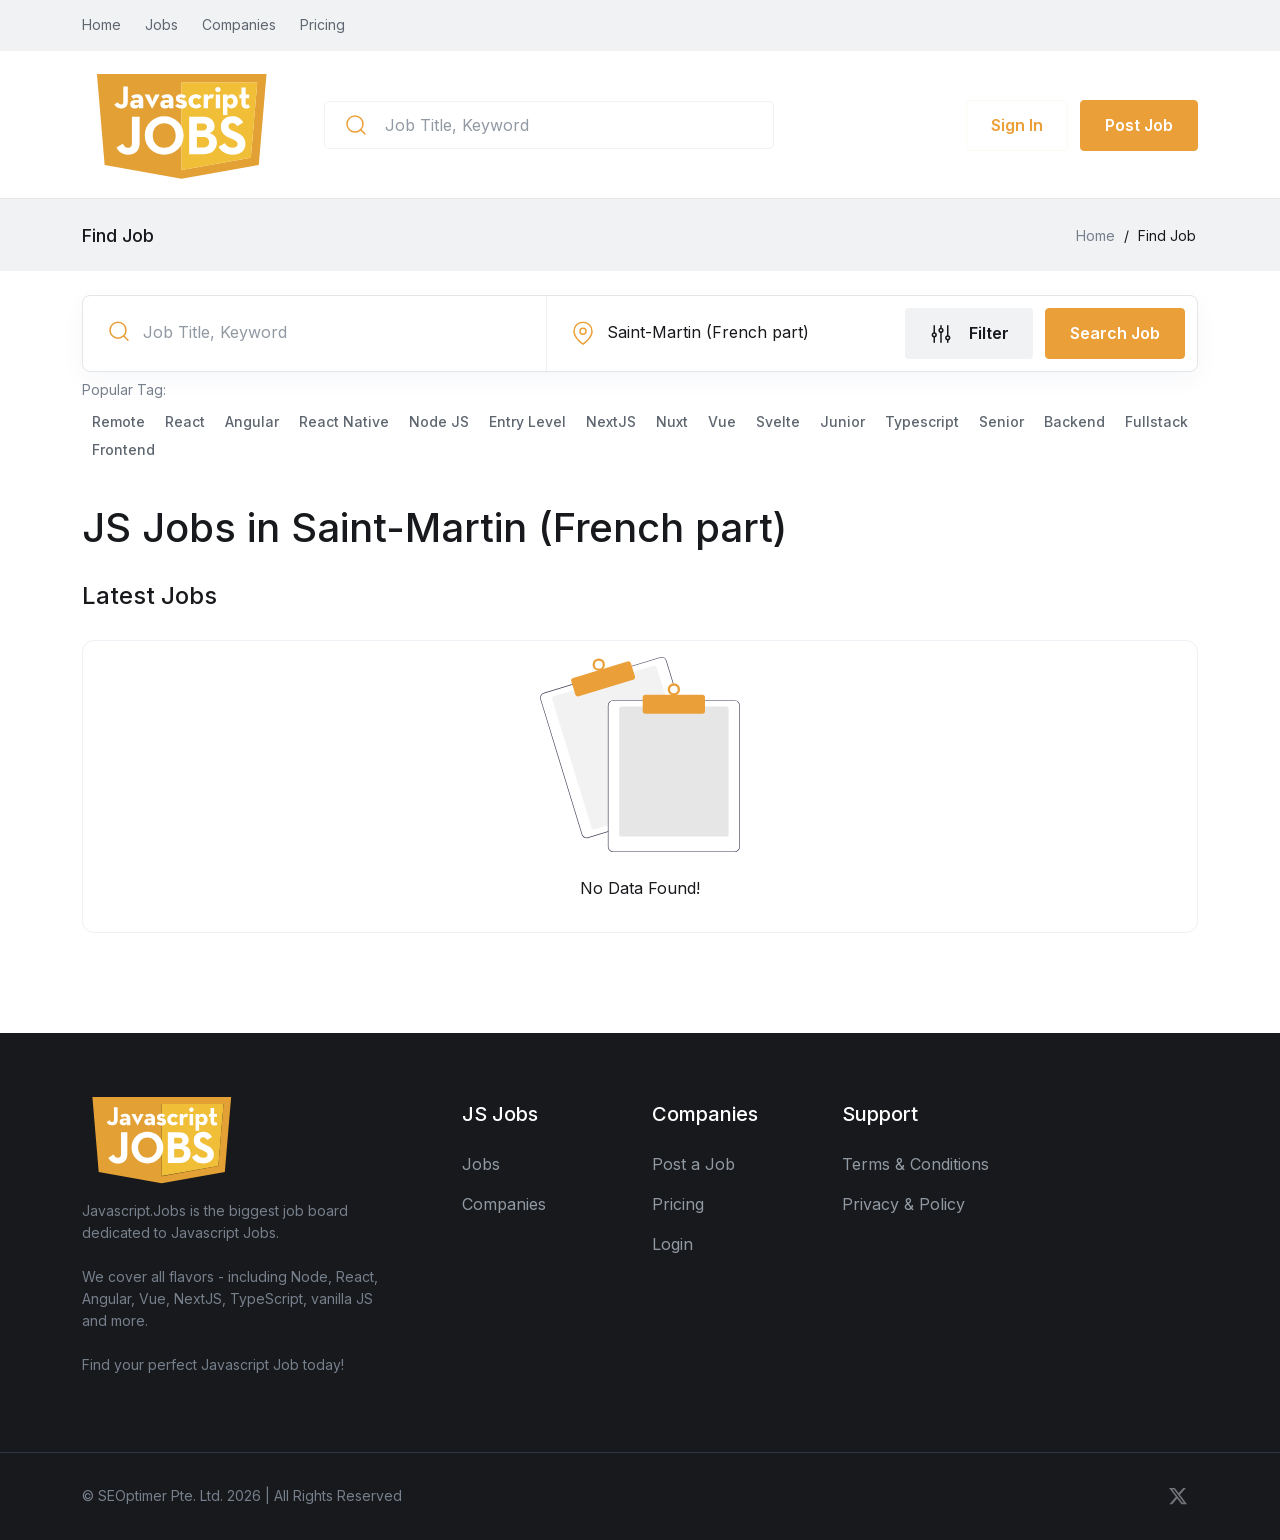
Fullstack (1156, 421)
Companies (239, 24)
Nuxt (672, 421)
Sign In (1017, 125)
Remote (118, 421)
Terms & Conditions (915, 1164)
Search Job (1115, 333)
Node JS (439, 421)
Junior (842, 421)
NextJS (611, 421)
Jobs (161, 24)
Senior (1001, 421)
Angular (252, 421)
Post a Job (693, 1164)
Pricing (322, 24)
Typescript (922, 421)
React (185, 421)
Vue (722, 421)
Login (672, 1244)
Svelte (778, 421)
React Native (344, 421)
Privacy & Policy (903, 1204)
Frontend (123, 449)
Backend (1074, 421)
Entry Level (527, 421)
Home (101, 24)
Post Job (1139, 125)
